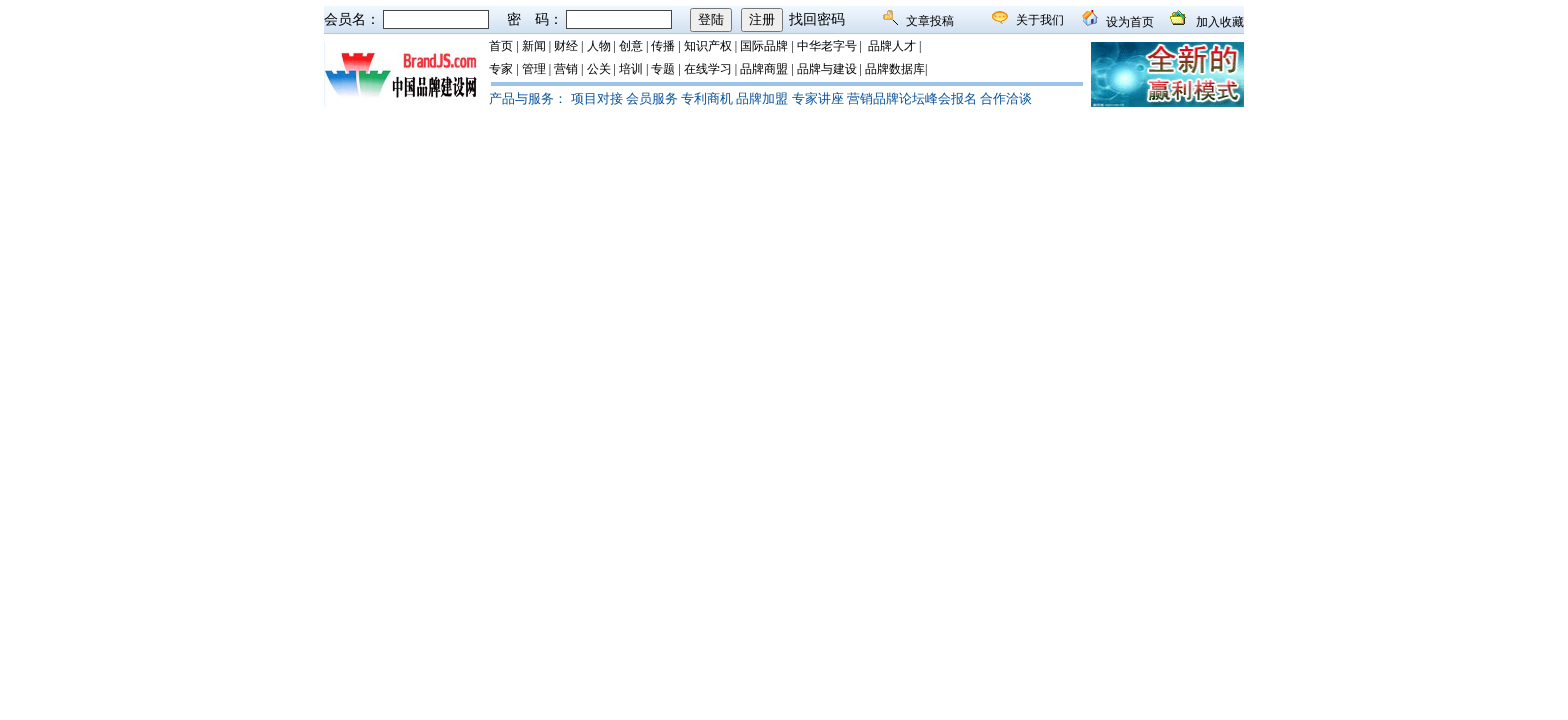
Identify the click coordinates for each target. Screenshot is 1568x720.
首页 (501, 46)
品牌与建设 (827, 69)
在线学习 (708, 69)
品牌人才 (892, 46)
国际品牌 (764, 46)
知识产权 (708, 46)
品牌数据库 (895, 69)
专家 (501, 69)
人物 (599, 46)
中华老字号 (827, 46)
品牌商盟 (764, 69)
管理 (534, 69)
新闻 (534, 46)
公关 (599, 69)
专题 (663, 69)
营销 (566, 69)
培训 (631, 69)
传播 (663, 46)
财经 (566, 46)
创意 (631, 46)
